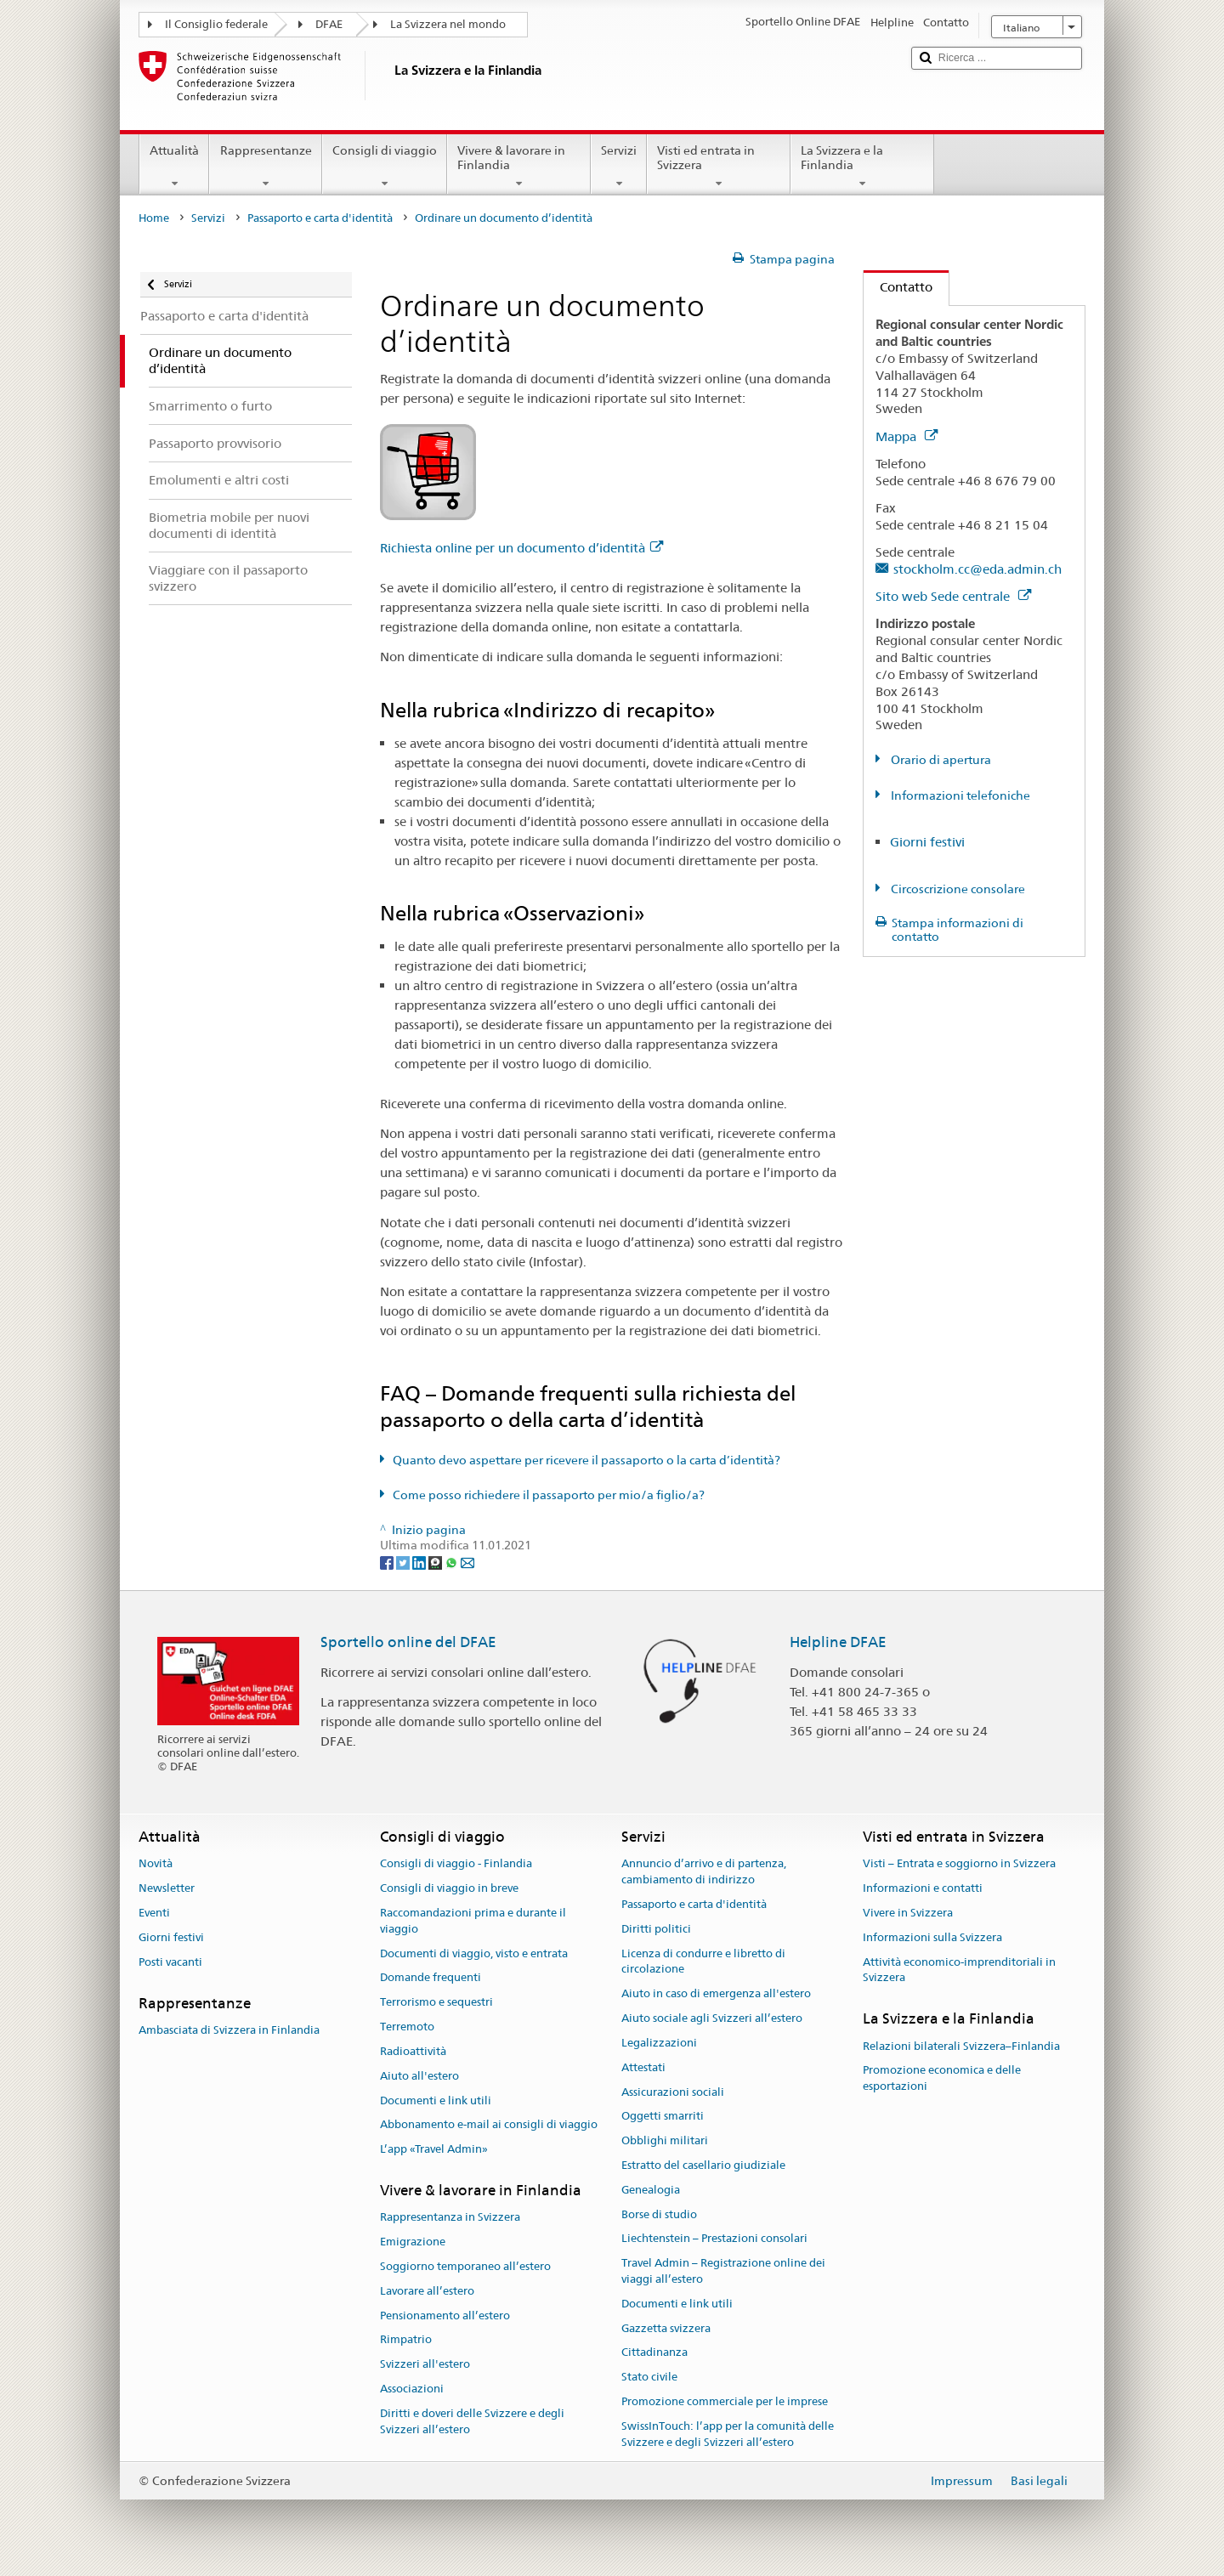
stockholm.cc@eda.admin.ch (977, 569)
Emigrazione (412, 2241)
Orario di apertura (939, 760)
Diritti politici (656, 1928)
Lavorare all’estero (427, 2290)
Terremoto (407, 2026)
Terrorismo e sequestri (436, 2002)
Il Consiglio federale (216, 24)
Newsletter (167, 1888)
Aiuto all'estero (419, 2075)
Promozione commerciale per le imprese (724, 2401)
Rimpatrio (406, 2340)
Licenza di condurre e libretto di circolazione (703, 1961)
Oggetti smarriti (662, 2116)
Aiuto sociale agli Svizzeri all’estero (711, 2018)
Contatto (898, 287)
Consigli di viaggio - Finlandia (456, 1864)
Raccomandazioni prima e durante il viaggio (473, 1920)
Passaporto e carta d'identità (320, 218)
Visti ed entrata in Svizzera (719, 167)
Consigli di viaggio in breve (449, 1888)
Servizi (619, 167)
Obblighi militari (664, 2140)
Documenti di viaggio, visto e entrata (474, 1953)
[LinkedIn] (420, 1561)
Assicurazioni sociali (672, 2092)
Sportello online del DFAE (408, 1641)
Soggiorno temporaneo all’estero (465, 2266)
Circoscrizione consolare (956, 889)
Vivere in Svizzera (908, 1912)
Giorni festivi (927, 842)
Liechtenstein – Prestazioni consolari (714, 2239)
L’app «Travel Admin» (434, 2149)
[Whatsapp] (453, 1561)
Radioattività (413, 2051)
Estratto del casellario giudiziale (703, 2165)
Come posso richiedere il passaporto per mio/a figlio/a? (549, 1495)
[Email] (467, 1561)
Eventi (154, 1912)
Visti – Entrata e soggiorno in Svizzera (959, 1864)
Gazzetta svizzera (666, 2328)
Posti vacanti (170, 1962)
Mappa (907, 436)
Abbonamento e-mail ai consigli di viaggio (489, 2125)
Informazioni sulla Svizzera (932, 1937)
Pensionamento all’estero (445, 2315)
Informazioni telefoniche (959, 795)
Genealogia (650, 2189)
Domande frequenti (430, 1978)
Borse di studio (659, 2214)
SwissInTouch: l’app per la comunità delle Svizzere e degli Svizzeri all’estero (727, 2434)
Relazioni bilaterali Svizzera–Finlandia (961, 2046)
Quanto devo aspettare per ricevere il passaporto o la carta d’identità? (586, 1460)
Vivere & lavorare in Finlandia (519, 167)
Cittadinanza (654, 2353)
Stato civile (649, 2377)
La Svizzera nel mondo (448, 24)
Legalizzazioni (659, 2042)
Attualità (174, 167)
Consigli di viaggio (384, 167)
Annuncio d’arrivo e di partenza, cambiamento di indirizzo (703, 1872)
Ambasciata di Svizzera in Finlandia (229, 2030)
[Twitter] (404, 1561)
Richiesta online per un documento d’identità (521, 548)
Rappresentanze (265, 167)
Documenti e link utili (435, 2100)
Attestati (643, 2067)
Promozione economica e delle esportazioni (942, 2078)
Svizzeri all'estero (425, 2364)
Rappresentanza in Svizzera (450, 2217)
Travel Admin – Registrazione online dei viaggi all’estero (723, 2270)
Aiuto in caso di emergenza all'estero (716, 1994)
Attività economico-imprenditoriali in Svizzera (959, 1970)
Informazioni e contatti (923, 1888)
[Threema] (436, 1561)
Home (154, 218)
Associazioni (412, 2388)
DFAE (329, 24)
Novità (156, 1864)
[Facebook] (388, 1561)
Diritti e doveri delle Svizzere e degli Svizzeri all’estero (472, 2421)
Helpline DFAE (838, 1641)
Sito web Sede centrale (953, 596)
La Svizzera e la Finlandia (862, 167)
